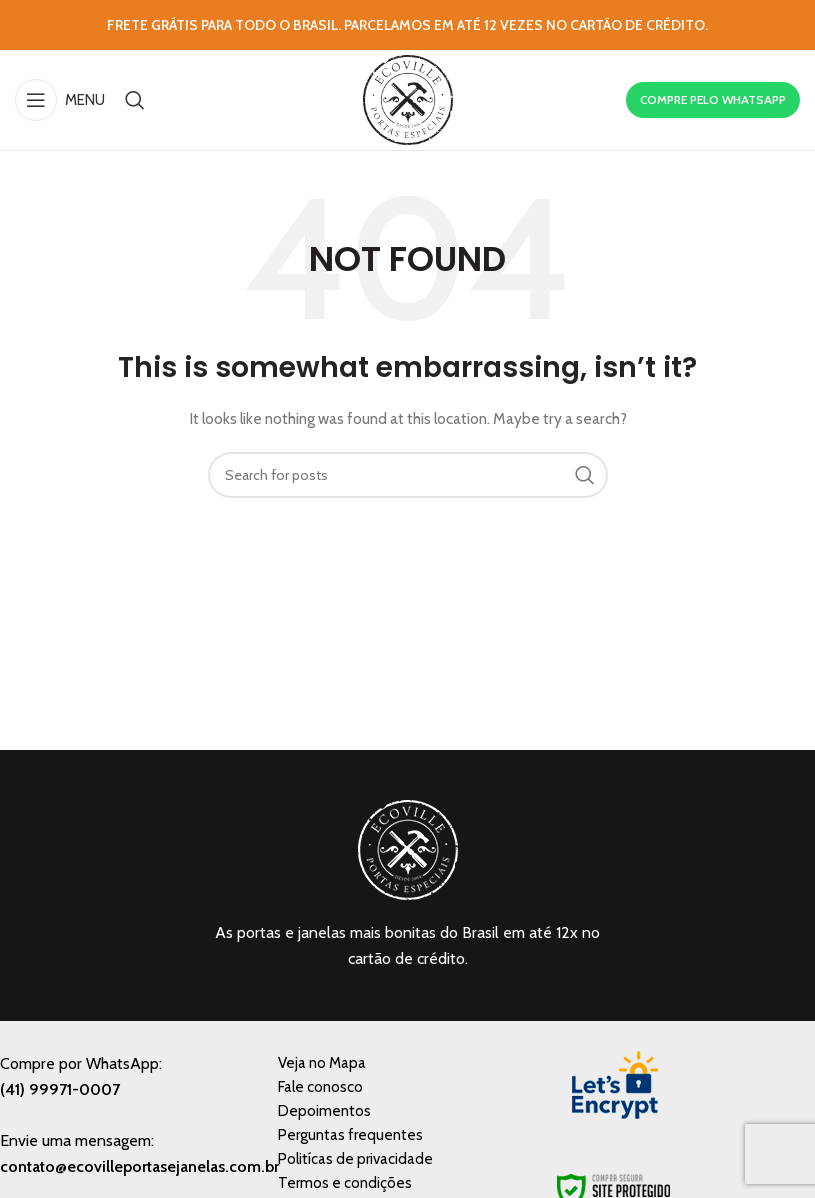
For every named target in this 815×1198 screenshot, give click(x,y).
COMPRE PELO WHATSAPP (713, 99)
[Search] (135, 100)
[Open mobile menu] (60, 100)
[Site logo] (408, 98)
